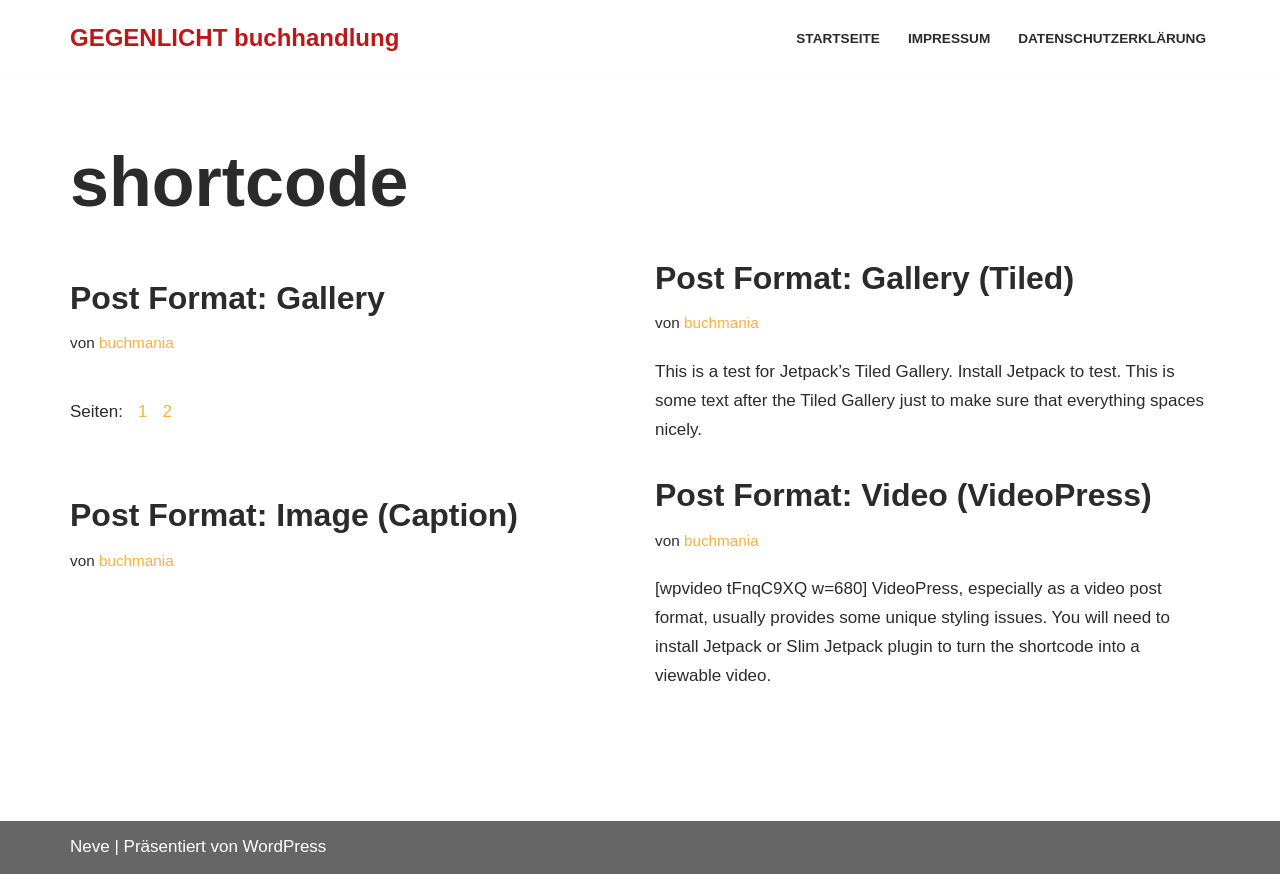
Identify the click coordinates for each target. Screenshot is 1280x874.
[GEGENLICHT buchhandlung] (234, 38)
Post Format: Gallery (227, 298)
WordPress (285, 846)
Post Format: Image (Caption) (294, 515)
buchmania (136, 342)
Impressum (949, 38)
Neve (90, 846)
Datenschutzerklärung (1112, 38)
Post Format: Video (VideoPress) (903, 495)
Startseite (838, 38)
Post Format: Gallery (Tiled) (864, 278)
